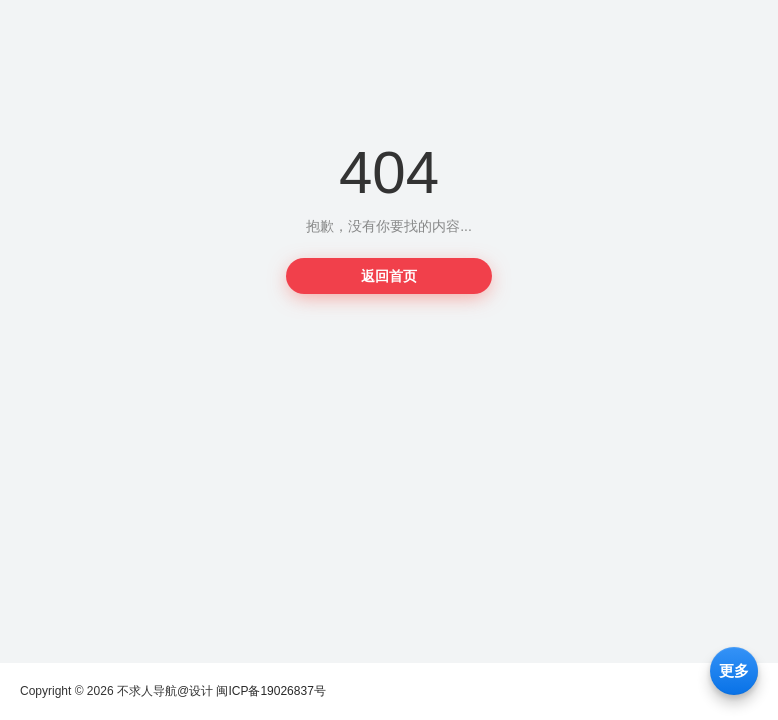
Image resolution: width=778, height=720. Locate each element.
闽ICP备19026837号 (270, 691)
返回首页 (389, 276)
